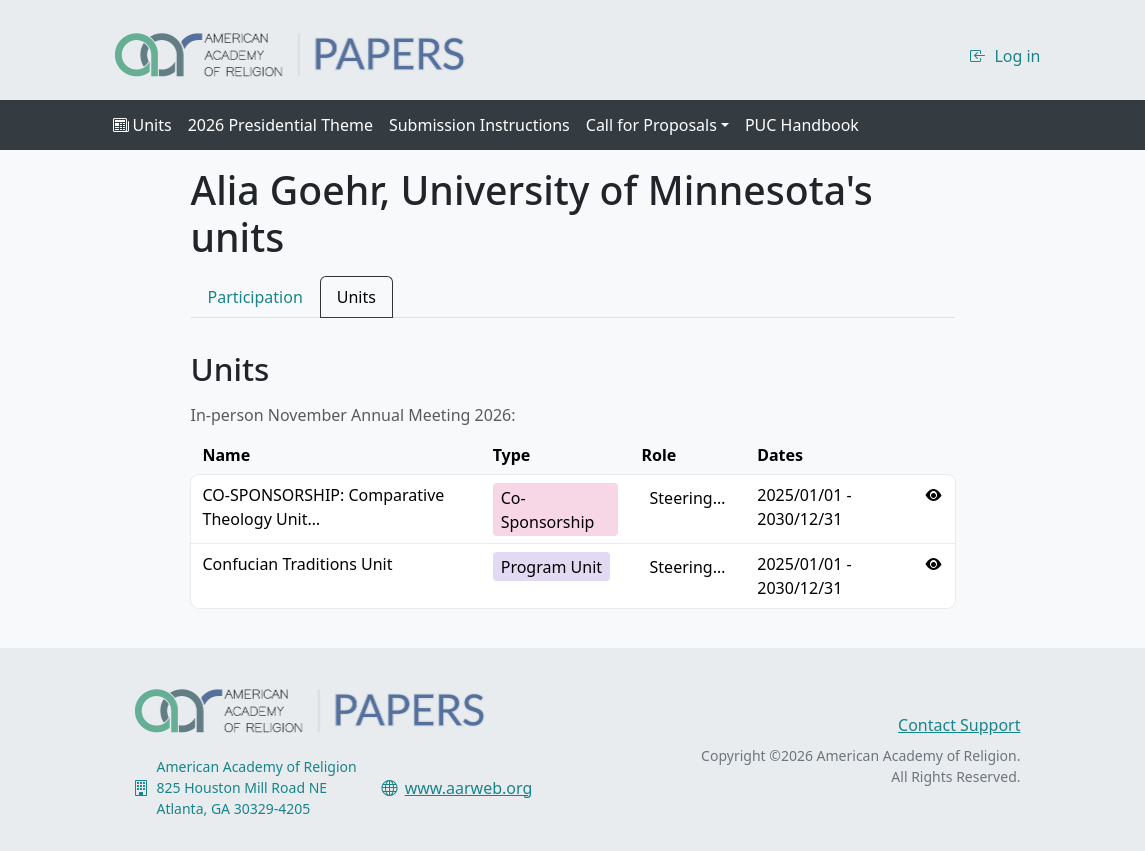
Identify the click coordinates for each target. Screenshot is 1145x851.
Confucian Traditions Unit (298, 564)
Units (142, 125)
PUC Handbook (802, 125)
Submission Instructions (479, 125)
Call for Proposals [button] (651, 125)
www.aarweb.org (469, 788)
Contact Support (959, 725)
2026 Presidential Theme (280, 125)
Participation (255, 297)
